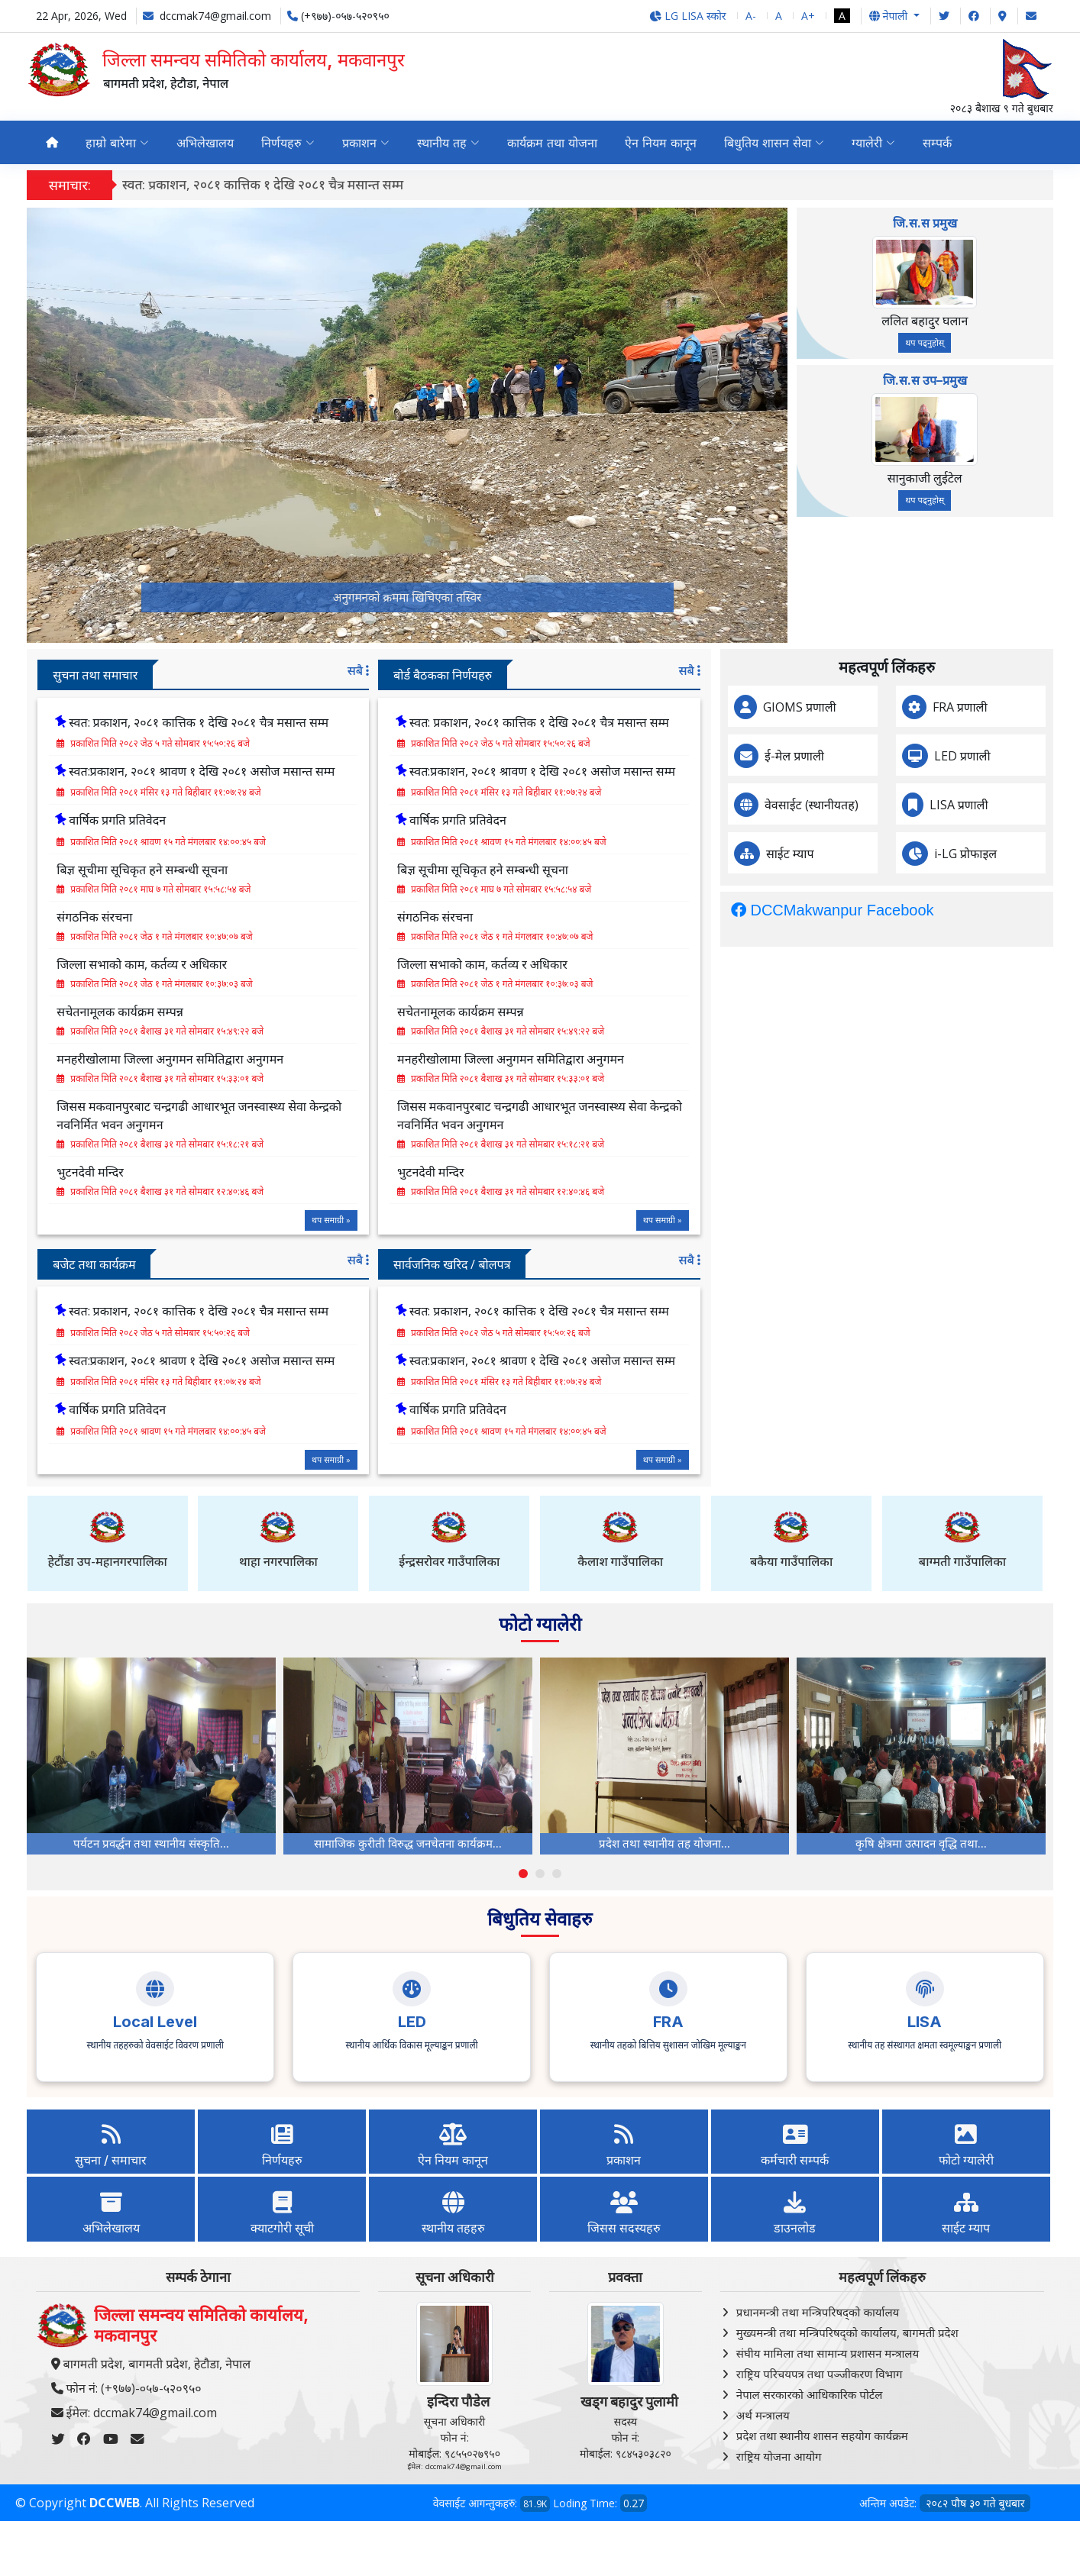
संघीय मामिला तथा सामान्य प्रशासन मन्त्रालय (827, 2353)
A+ (808, 15)
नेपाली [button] (889, 15)
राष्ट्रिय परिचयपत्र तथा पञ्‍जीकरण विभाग (819, 2373)
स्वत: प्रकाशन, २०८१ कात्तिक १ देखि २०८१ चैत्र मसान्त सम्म (262, 184)
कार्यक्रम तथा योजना (552, 142)
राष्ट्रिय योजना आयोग (779, 2456)
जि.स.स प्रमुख (925, 223)
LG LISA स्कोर (687, 15)
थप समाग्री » (262, 1219)
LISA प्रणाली (1027, 804)
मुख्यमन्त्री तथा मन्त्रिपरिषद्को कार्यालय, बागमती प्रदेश (847, 2332)
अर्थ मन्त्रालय (763, 2415)
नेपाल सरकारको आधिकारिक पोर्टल (809, 2394)
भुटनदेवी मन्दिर (361, 1172)
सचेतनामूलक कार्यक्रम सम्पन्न (391, 1011)
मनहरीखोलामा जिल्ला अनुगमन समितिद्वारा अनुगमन (441, 1059)
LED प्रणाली (1031, 755)
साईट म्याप (859, 853)
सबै (288, 670)
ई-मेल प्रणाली (863, 755)
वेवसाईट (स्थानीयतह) (880, 804)
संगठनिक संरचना (366, 917)
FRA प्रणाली (1028, 707)
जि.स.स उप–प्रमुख (925, 380)
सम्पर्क (937, 142)
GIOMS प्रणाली (868, 707)
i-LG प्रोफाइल (1034, 853)
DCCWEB (114, 2502)
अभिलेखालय (205, 142)
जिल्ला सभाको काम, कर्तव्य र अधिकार (413, 964)
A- (750, 15)
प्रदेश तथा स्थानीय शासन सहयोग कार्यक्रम (822, 2435)
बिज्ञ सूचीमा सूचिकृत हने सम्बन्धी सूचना (414, 869)
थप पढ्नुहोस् (924, 342)
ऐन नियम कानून (661, 142)
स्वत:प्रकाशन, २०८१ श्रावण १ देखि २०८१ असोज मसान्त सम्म (473, 771)
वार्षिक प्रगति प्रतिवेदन (389, 820)
